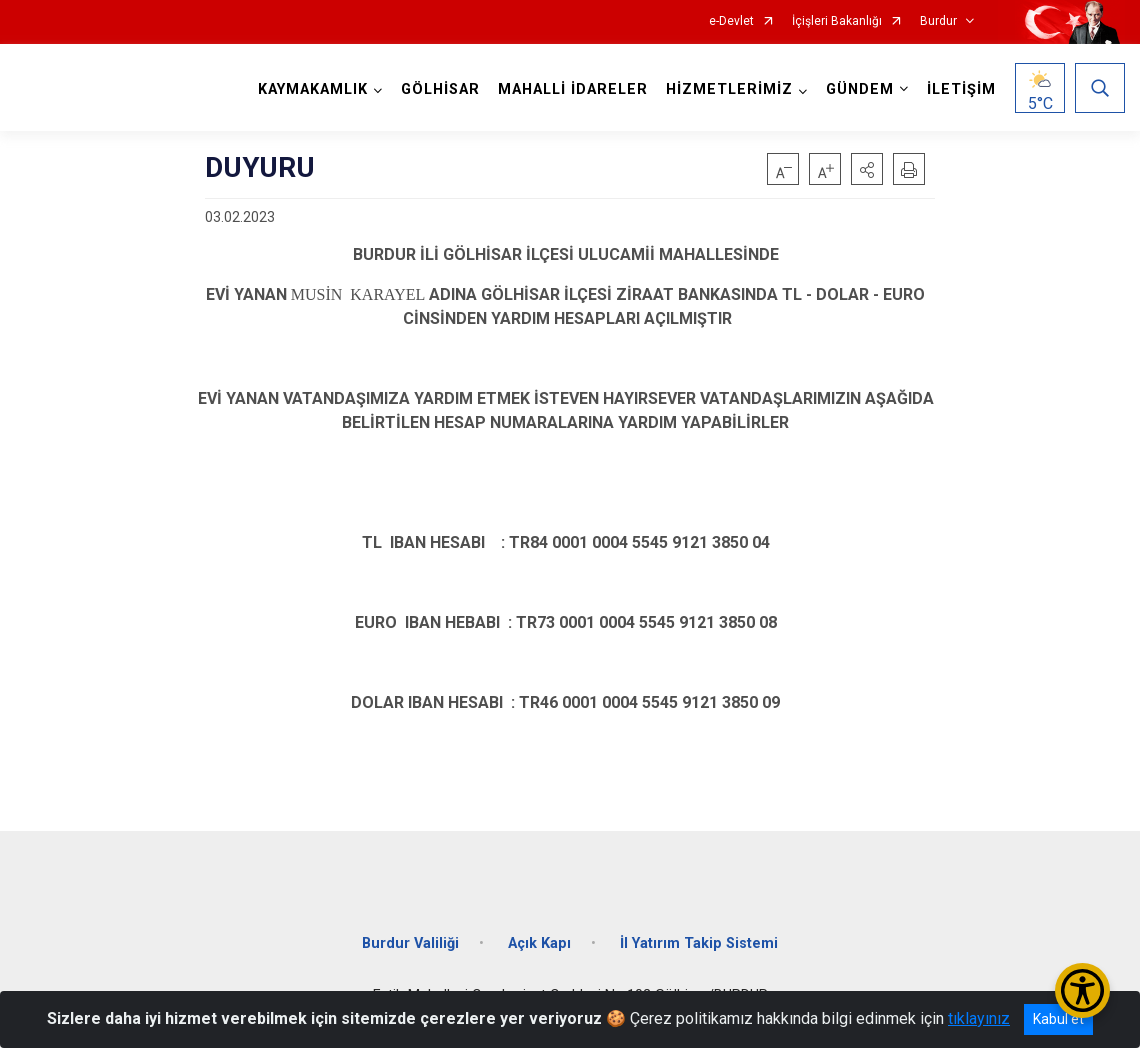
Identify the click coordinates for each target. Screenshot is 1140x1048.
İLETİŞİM (961, 89)
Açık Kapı (539, 943)
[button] (867, 169)
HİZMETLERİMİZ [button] (729, 89)
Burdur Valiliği (410, 943)
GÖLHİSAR (440, 89)
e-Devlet (731, 21)
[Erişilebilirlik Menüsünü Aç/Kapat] (1082, 990)
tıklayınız (979, 1018)
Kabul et (1058, 1019)
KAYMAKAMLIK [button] (313, 89)
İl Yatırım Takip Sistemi (699, 943)
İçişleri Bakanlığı (837, 21)
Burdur (938, 21)
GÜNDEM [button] (860, 89)
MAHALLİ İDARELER (573, 89)
